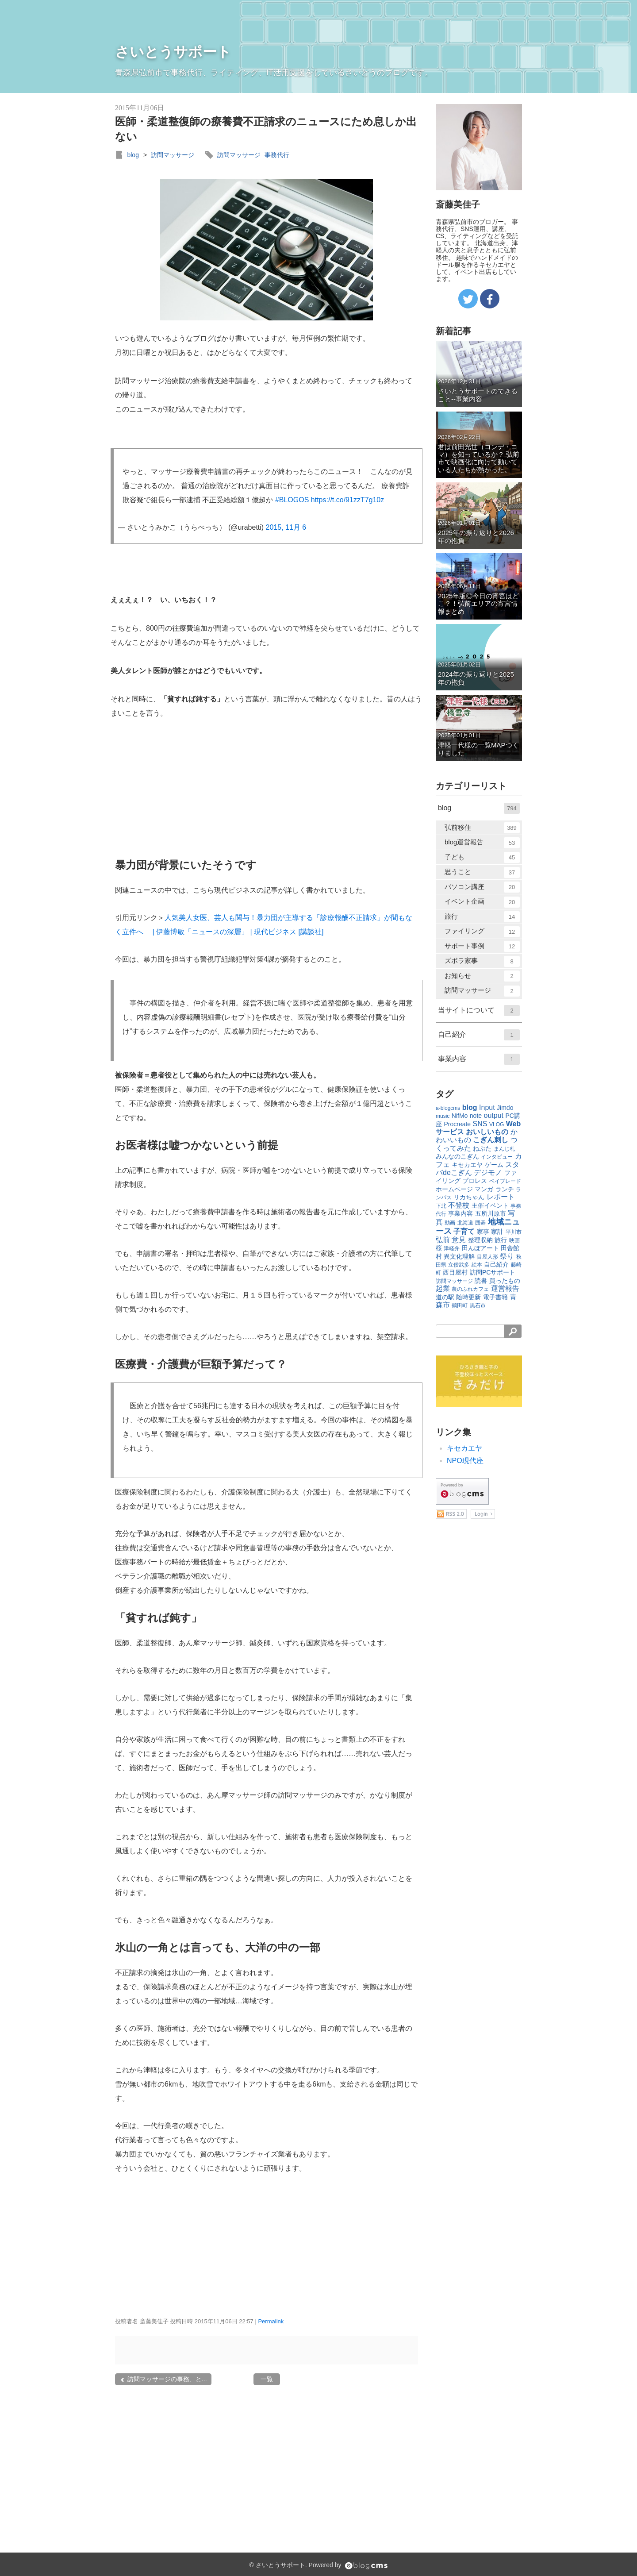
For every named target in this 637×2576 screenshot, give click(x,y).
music (442, 1116)
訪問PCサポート (492, 1272)
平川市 (514, 1232)
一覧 (267, 2379)
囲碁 (480, 1223)
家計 (497, 1231)
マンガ (484, 1189)
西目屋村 (455, 1272)
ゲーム (494, 1164)
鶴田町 (460, 1305)
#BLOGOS (292, 500)
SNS (480, 1124)
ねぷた (482, 1148)
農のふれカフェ (470, 1289)
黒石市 (478, 1305)
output (493, 1115)
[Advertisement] (177, 789)
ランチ (504, 1189)
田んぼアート (480, 1247)
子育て (464, 1231)
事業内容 (479, 1059)
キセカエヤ (467, 1164)
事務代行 (277, 154)
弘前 (443, 1240)
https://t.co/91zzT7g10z (347, 500)
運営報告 (505, 1288)
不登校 (458, 1205)
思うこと (482, 872)
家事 (483, 1231)
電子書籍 (495, 1297)
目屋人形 (487, 1257)
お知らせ (482, 976)
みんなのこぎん (457, 1156)
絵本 (477, 1265)
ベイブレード (505, 1181)
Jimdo (505, 1107)
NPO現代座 (465, 1460)
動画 (450, 1223)
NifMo (460, 1115)
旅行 (482, 916)
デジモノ (488, 1172)
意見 (459, 1240)
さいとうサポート (173, 52)
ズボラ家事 (482, 961)
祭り (507, 1256)
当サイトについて (479, 1010)
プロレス (474, 1180)
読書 (481, 1280)
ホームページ (454, 1189)
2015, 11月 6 (286, 527)
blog (132, 154)
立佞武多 (458, 1265)
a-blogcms (448, 1108)
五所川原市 (490, 1213)
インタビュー (497, 1157)
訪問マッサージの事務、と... (163, 2379)
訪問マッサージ (172, 154)
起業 (443, 1288)
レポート (501, 1197)
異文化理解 (459, 1256)
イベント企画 (482, 902)
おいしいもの (487, 1132)
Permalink (271, 2321)
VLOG (496, 1124)
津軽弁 (452, 1248)
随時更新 (468, 1297)
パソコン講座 (482, 887)
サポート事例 (482, 946)
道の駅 (445, 1297)
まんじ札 (504, 1149)
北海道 (465, 1223)
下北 (441, 1206)
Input (487, 1107)
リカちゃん (468, 1197)
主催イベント (490, 1205)
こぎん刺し (490, 1140)
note (476, 1115)
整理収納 (480, 1240)
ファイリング (482, 931)
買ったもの (504, 1280)
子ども (482, 857)
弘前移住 (482, 827)
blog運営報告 (482, 842)
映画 (514, 1240)
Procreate (457, 1124)
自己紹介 (479, 1034)
